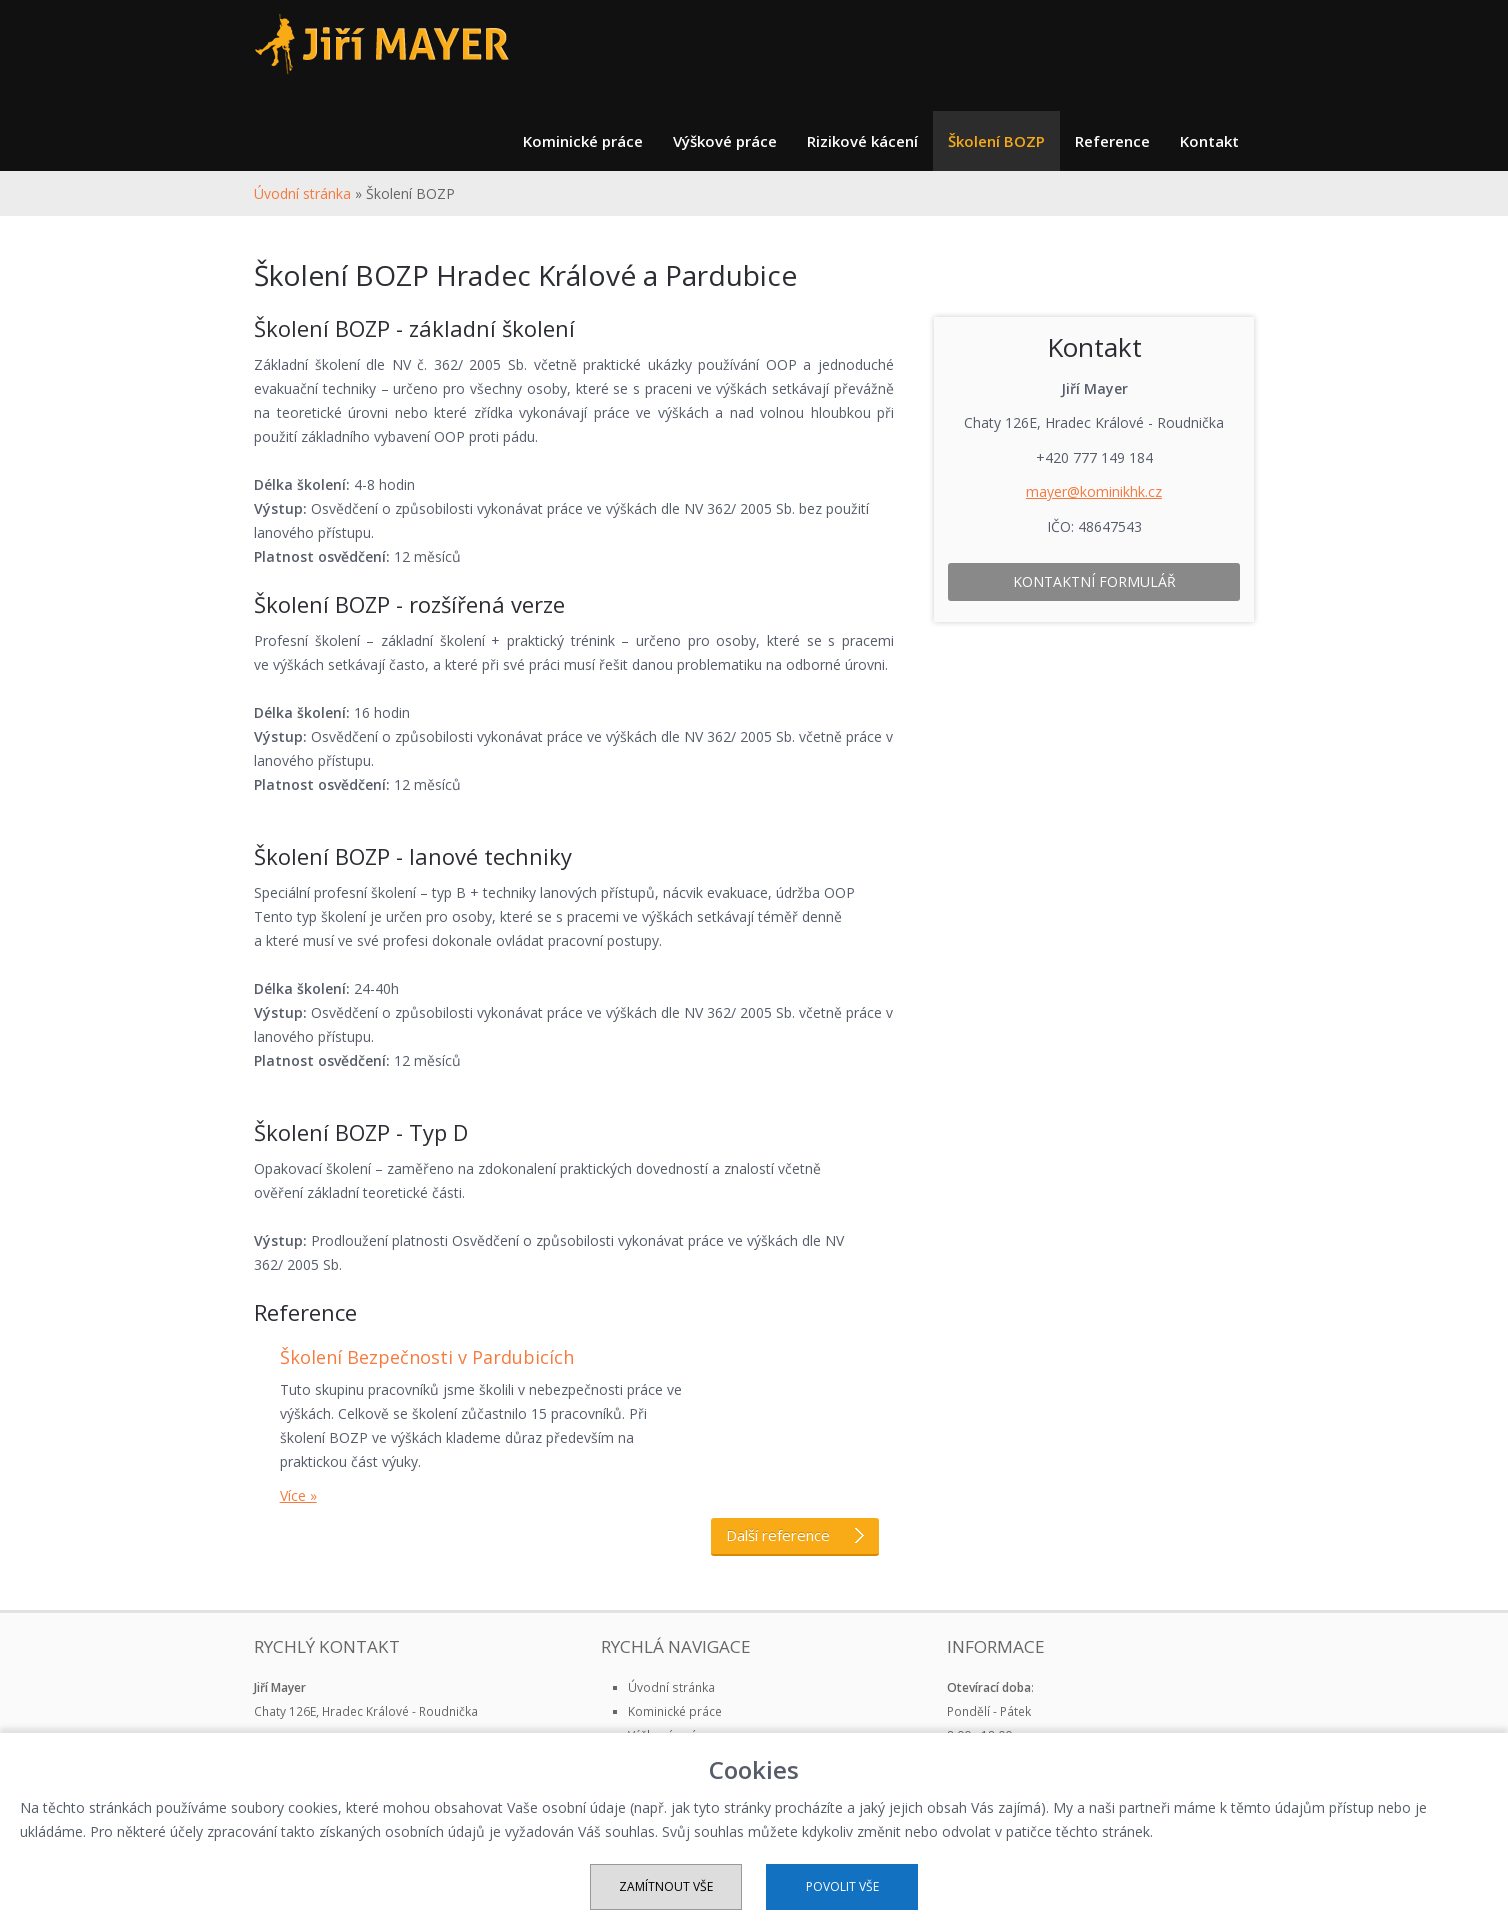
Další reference (795, 1535)
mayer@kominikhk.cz (1094, 491)
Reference (1112, 141)
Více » (298, 1495)
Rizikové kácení (862, 141)
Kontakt (1209, 141)
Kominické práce (583, 141)
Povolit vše (842, 1886)
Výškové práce (725, 141)
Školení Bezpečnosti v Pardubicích (427, 1357)
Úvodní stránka (302, 193)
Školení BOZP (996, 141)
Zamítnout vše (666, 1886)
